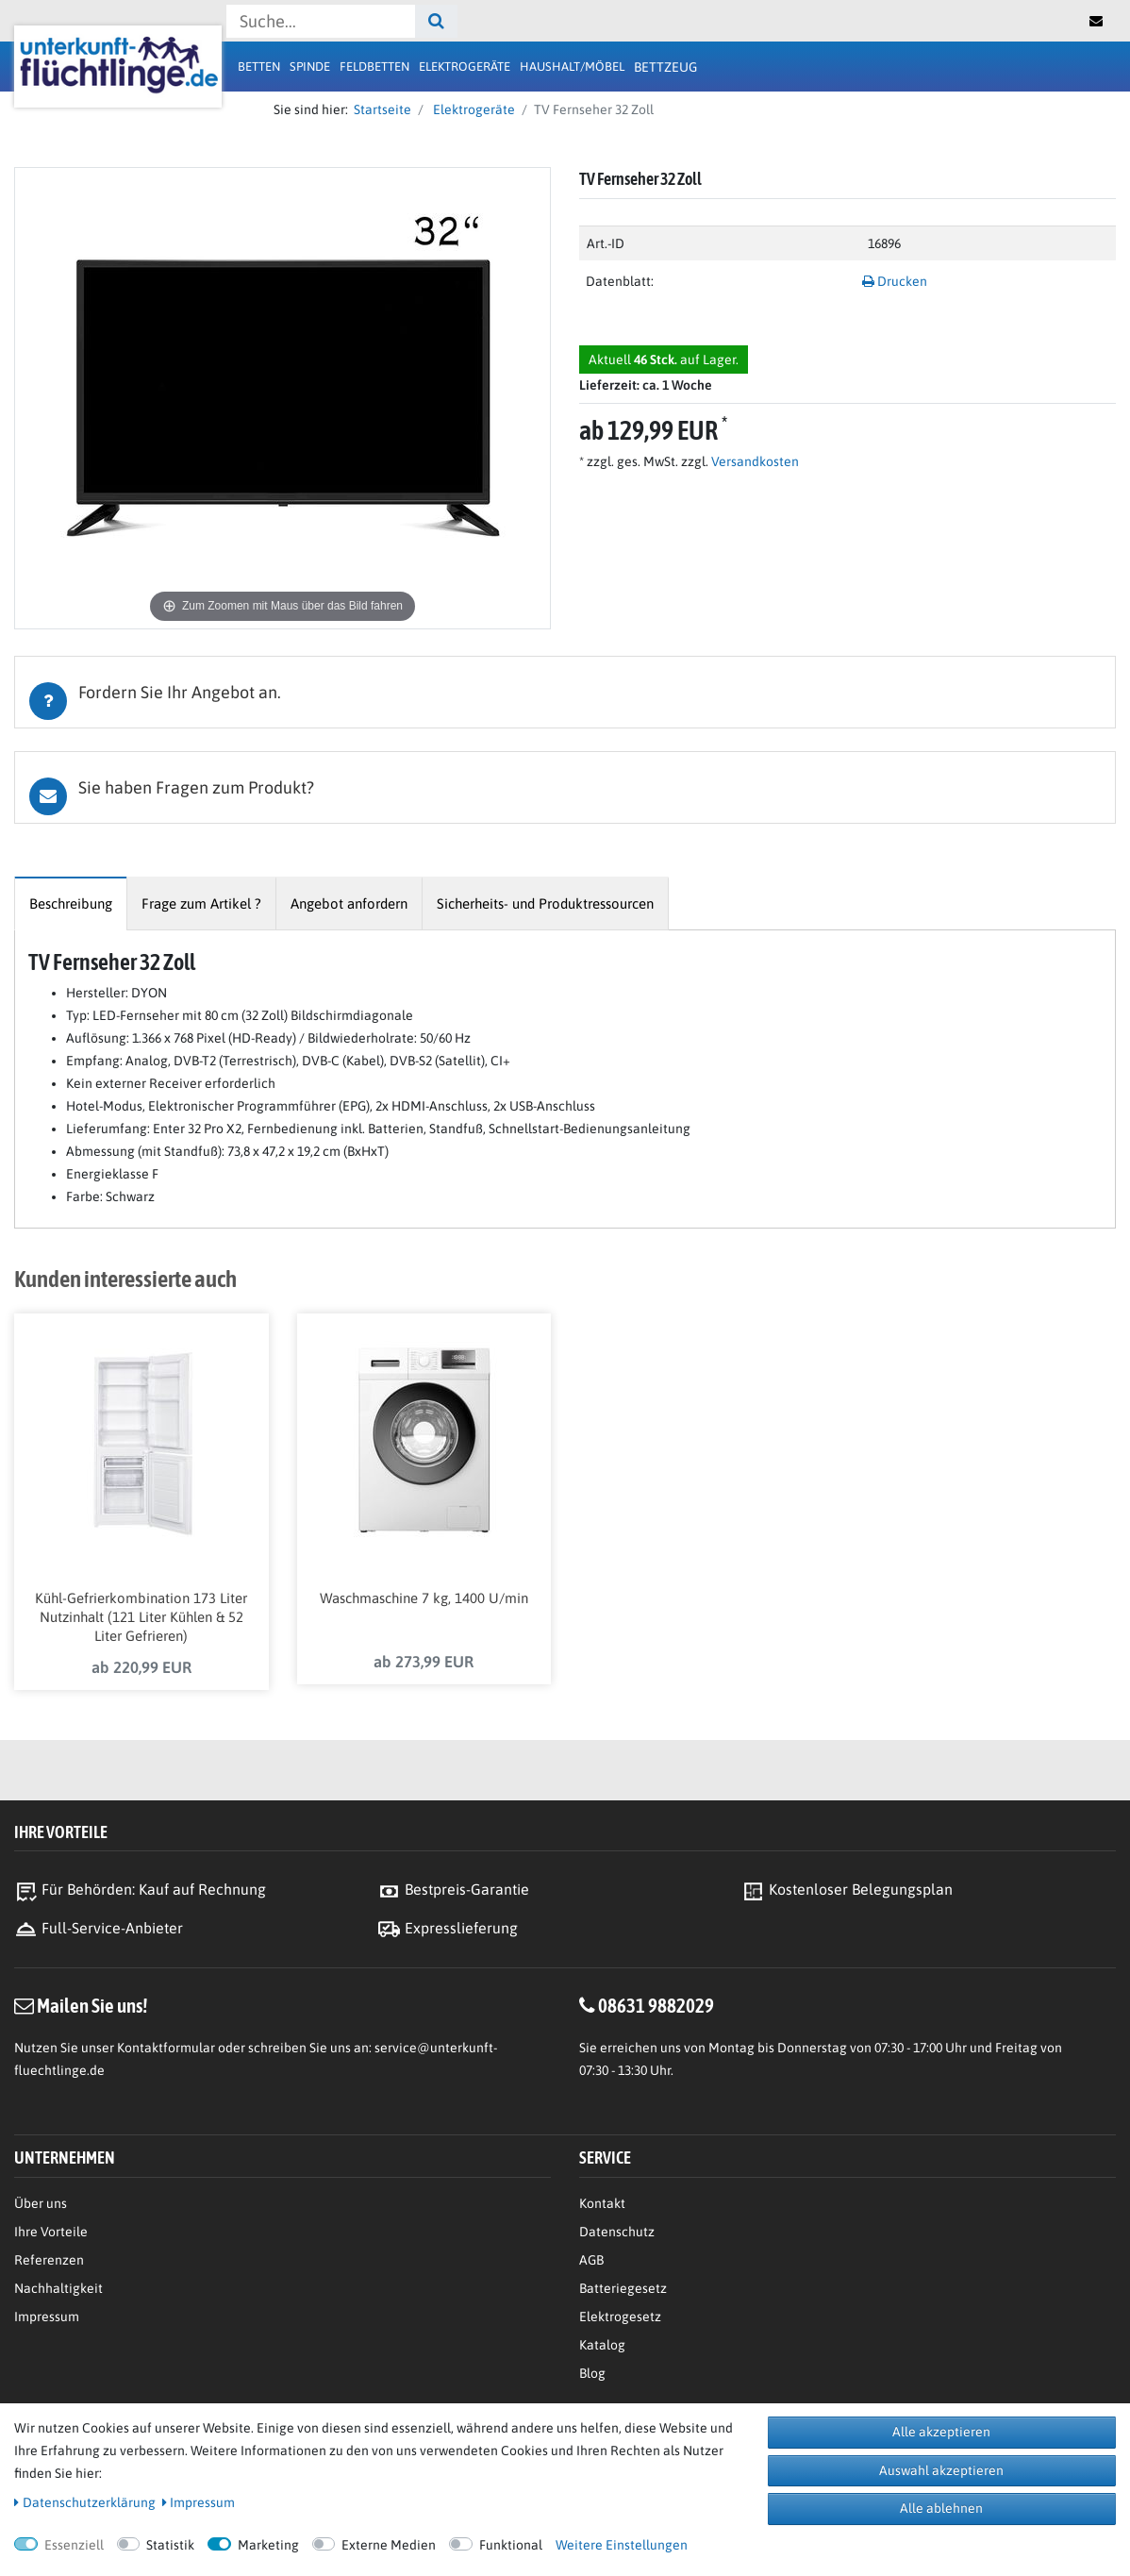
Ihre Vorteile (51, 2236)
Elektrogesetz (620, 2321)
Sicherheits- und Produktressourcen (545, 903)
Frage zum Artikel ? (201, 903)
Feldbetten (374, 66)
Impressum (46, 2321)
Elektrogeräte (464, 66)
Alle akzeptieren (941, 2431)
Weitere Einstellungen (622, 2544)
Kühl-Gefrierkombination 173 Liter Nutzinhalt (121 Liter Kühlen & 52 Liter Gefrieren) (141, 1621)
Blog (592, 2377)
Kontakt (602, 2208)
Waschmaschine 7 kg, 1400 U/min (424, 1602)
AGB (591, 2264)
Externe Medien (388, 2544)
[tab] (565, 692)
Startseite (379, 109)
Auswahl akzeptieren (941, 2470)
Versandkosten (753, 461)
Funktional (510, 2544)
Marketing (268, 2544)
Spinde (310, 66)
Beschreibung (70, 903)
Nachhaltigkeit (58, 2292)
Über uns (40, 2208)
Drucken (894, 281)
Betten (259, 66)
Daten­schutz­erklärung (85, 2502)
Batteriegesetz (623, 2292)
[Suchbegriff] (320, 21)
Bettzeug (665, 67)
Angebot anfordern (349, 903)
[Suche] (436, 21)
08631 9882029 (656, 2010)
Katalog (602, 2349)
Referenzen (49, 2264)
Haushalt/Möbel (572, 66)
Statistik (170, 2544)
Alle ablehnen (941, 2508)
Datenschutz (617, 2236)
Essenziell (74, 2544)
